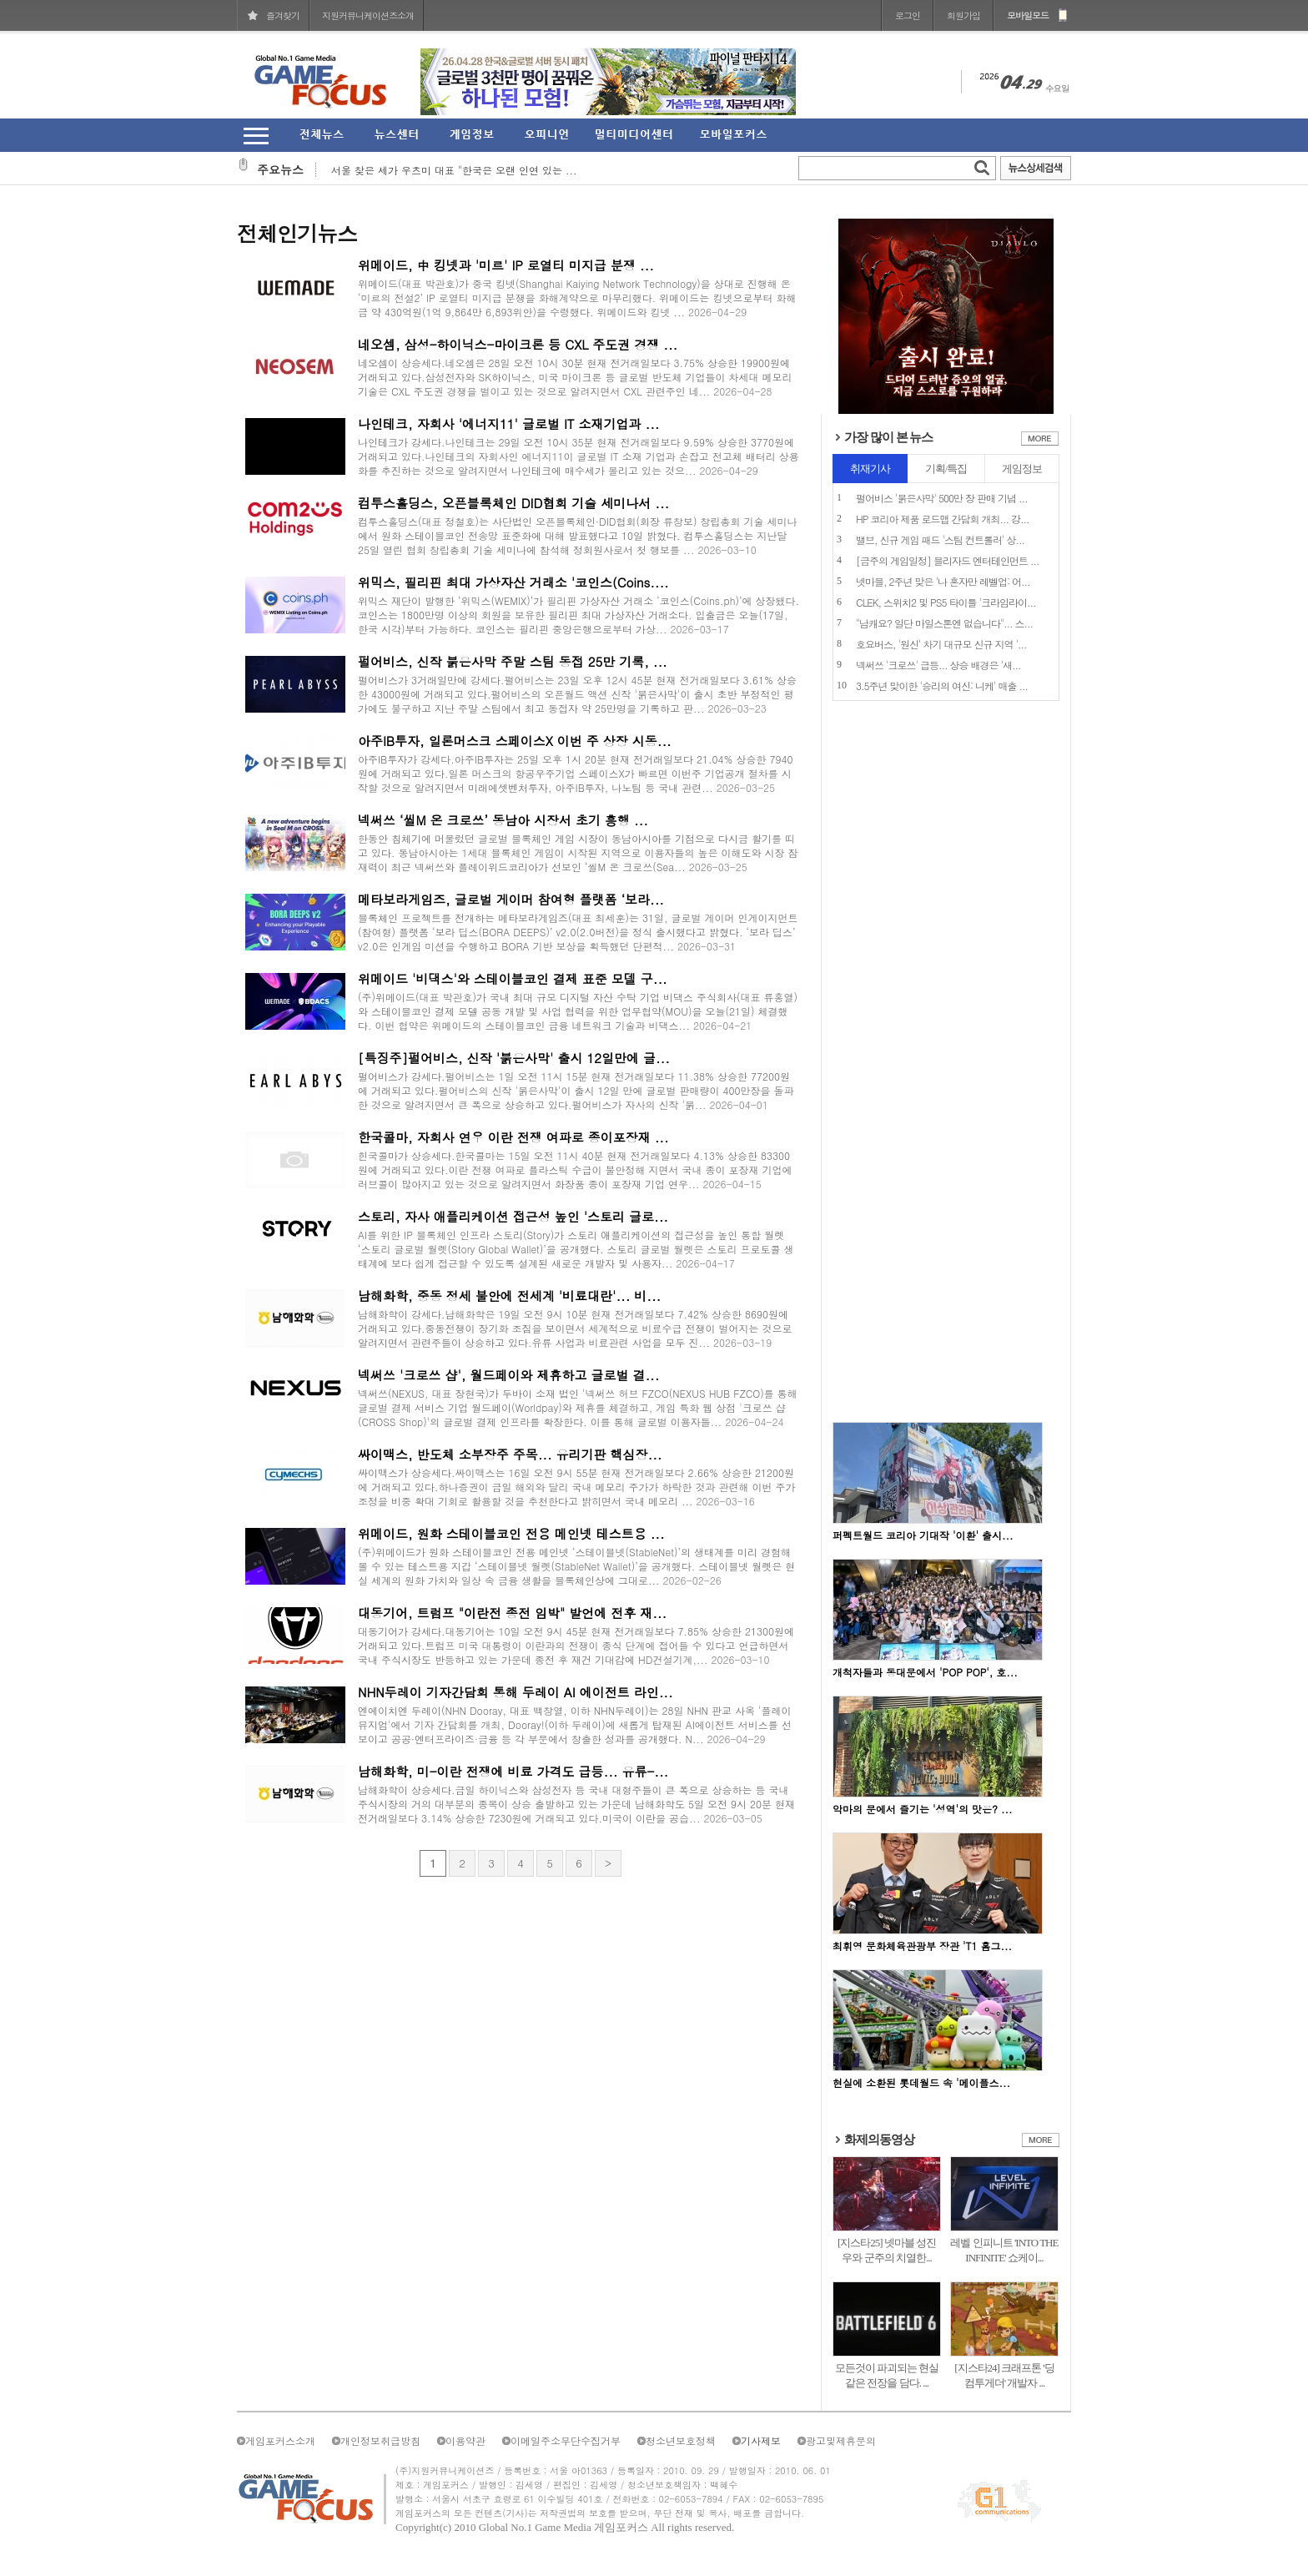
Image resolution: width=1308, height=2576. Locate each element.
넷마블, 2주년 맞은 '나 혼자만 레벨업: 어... (943, 581)
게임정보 (1022, 468)
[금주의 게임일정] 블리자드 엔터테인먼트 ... (947, 560)
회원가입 (963, 15)
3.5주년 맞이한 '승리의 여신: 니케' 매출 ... (942, 685)
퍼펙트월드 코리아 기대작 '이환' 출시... (923, 1535)
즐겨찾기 (282, 15)
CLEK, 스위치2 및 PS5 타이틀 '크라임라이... (945, 602)
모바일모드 (1028, 15)
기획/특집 (946, 468)
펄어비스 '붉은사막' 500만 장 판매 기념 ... (942, 498)
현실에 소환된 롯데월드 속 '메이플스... (921, 2082)
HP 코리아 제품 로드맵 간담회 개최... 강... (942, 519)
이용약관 (465, 2440)
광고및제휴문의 (841, 2440)
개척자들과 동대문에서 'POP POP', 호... (925, 1672)
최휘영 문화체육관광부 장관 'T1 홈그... (922, 1945)
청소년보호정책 (681, 2440)
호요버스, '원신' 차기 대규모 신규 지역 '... (941, 644)
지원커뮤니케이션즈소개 (368, 15)
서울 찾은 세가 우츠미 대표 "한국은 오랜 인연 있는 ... (454, 170)
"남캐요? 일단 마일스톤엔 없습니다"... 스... (944, 623)
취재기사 (870, 468)
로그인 (907, 15)
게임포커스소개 (280, 2440)
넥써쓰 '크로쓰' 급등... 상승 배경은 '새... (938, 665)
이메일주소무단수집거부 (566, 2440)
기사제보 (761, 2440)
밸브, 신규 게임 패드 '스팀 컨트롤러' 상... (940, 539)
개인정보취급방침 (380, 2440)
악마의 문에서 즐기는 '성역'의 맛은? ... (923, 1809)
